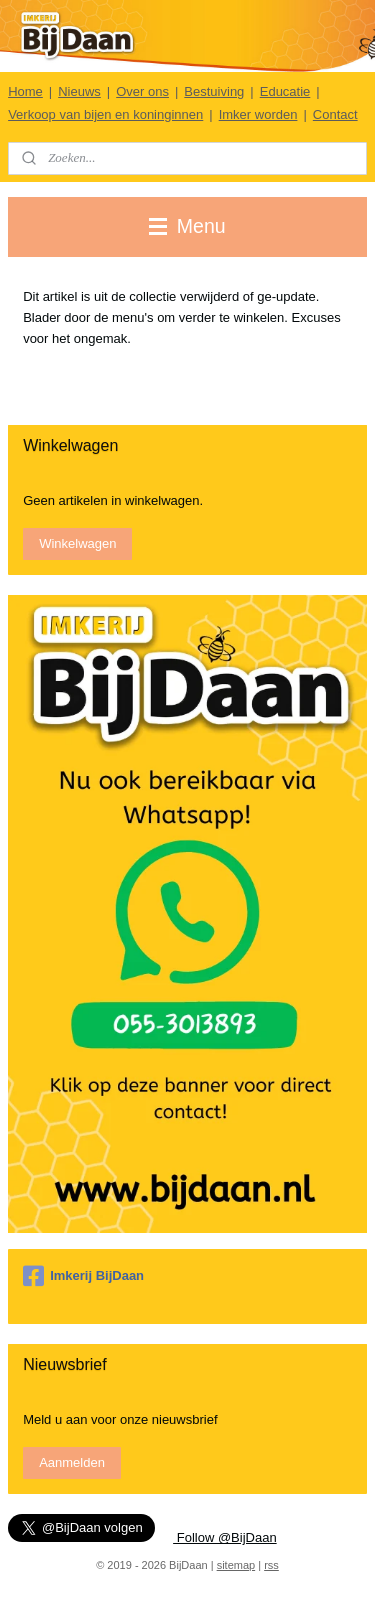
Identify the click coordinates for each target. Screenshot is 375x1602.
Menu (187, 226)
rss (271, 1565)
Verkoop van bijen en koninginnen (105, 114)
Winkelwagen (77, 543)
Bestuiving (214, 91)
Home (25, 91)
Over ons (142, 91)
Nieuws (79, 91)
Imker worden (258, 114)
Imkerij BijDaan (83, 1276)
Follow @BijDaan (225, 1537)
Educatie (285, 91)
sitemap (236, 1565)
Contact (335, 114)
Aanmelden (72, 1462)
